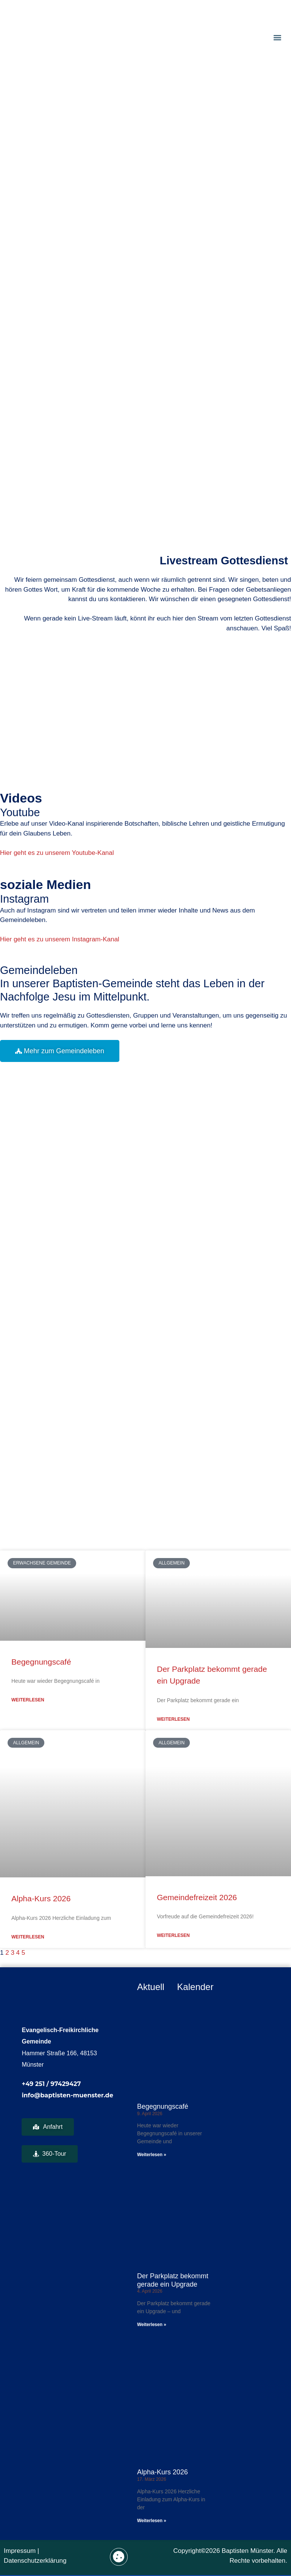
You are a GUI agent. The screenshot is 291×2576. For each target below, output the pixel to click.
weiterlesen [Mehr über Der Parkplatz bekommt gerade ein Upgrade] (173, 1719)
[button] (277, 37)
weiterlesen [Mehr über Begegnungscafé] (27, 1700)
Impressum (20, 2550)
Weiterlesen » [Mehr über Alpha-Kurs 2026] (151, 2520)
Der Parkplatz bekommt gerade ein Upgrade (172, 2280)
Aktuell (150, 1987)
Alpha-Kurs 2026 (40, 1898)
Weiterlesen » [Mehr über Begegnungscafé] (151, 2154)
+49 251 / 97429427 (51, 2084)
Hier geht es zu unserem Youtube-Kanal (57, 852)
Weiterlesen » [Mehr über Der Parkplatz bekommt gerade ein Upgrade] (151, 2324)
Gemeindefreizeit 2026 (197, 1897)
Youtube (20, 812)
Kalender (195, 1987)
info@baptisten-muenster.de (67, 2095)
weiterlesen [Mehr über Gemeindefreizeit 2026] (173, 1935)
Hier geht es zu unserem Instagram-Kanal (59, 939)
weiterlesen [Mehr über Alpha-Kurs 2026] (27, 1937)
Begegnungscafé (41, 1661)
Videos (21, 798)
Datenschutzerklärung (35, 2560)
